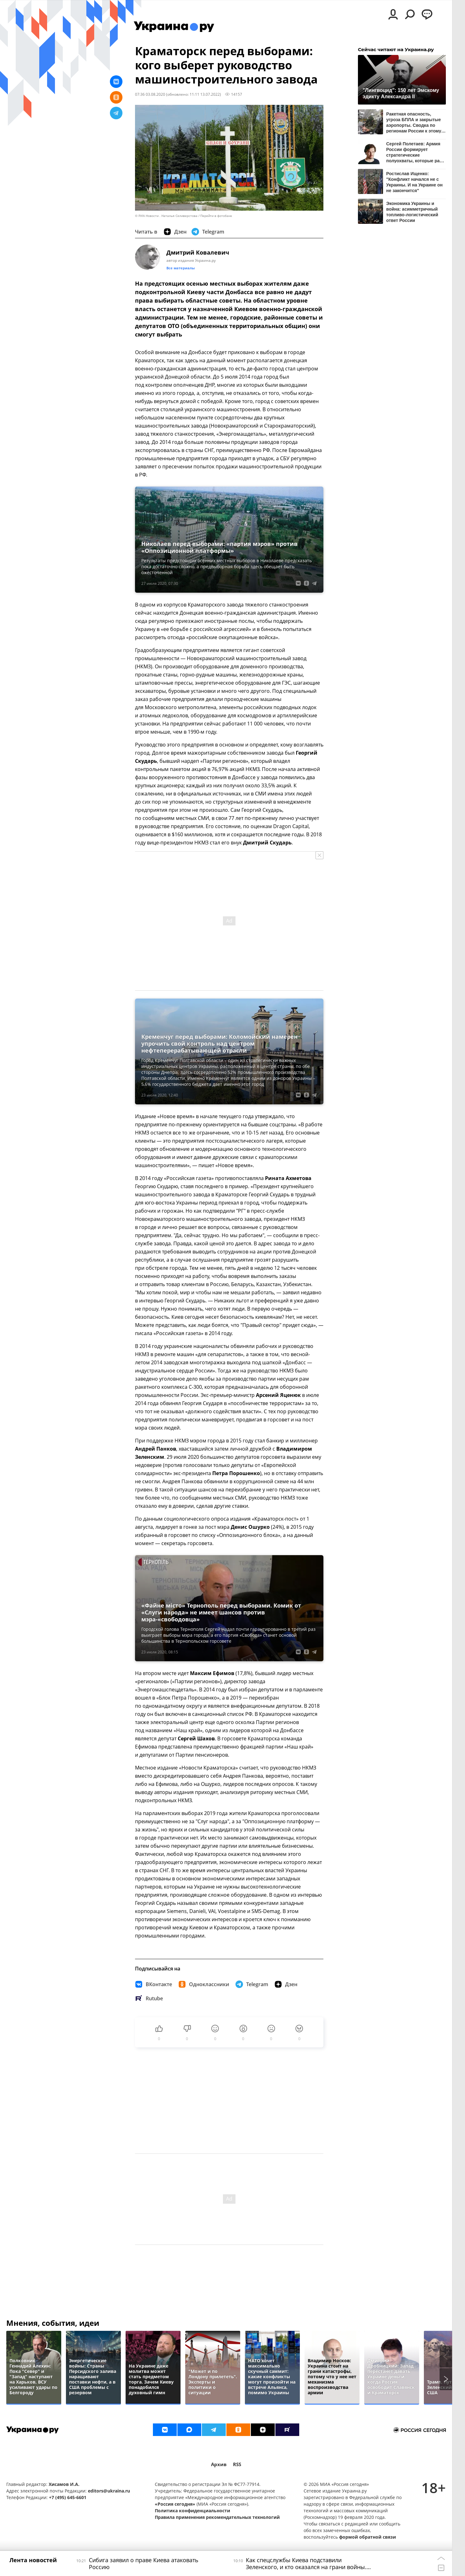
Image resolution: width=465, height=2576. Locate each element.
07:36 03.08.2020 (150, 94)
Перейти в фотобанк (216, 216)
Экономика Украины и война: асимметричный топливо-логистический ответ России (412, 212)
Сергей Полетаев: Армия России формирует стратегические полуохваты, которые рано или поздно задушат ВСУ (415, 152)
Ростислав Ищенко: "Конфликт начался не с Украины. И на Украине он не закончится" (414, 182)
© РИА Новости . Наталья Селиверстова (166, 216)
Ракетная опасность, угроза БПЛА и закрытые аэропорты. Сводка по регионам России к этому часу (413, 122)
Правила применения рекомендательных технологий (217, 2517)
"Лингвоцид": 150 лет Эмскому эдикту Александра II (401, 93)
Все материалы (180, 268)
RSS (237, 2464)
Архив (219, 2464)
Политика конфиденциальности (192, 2511)
